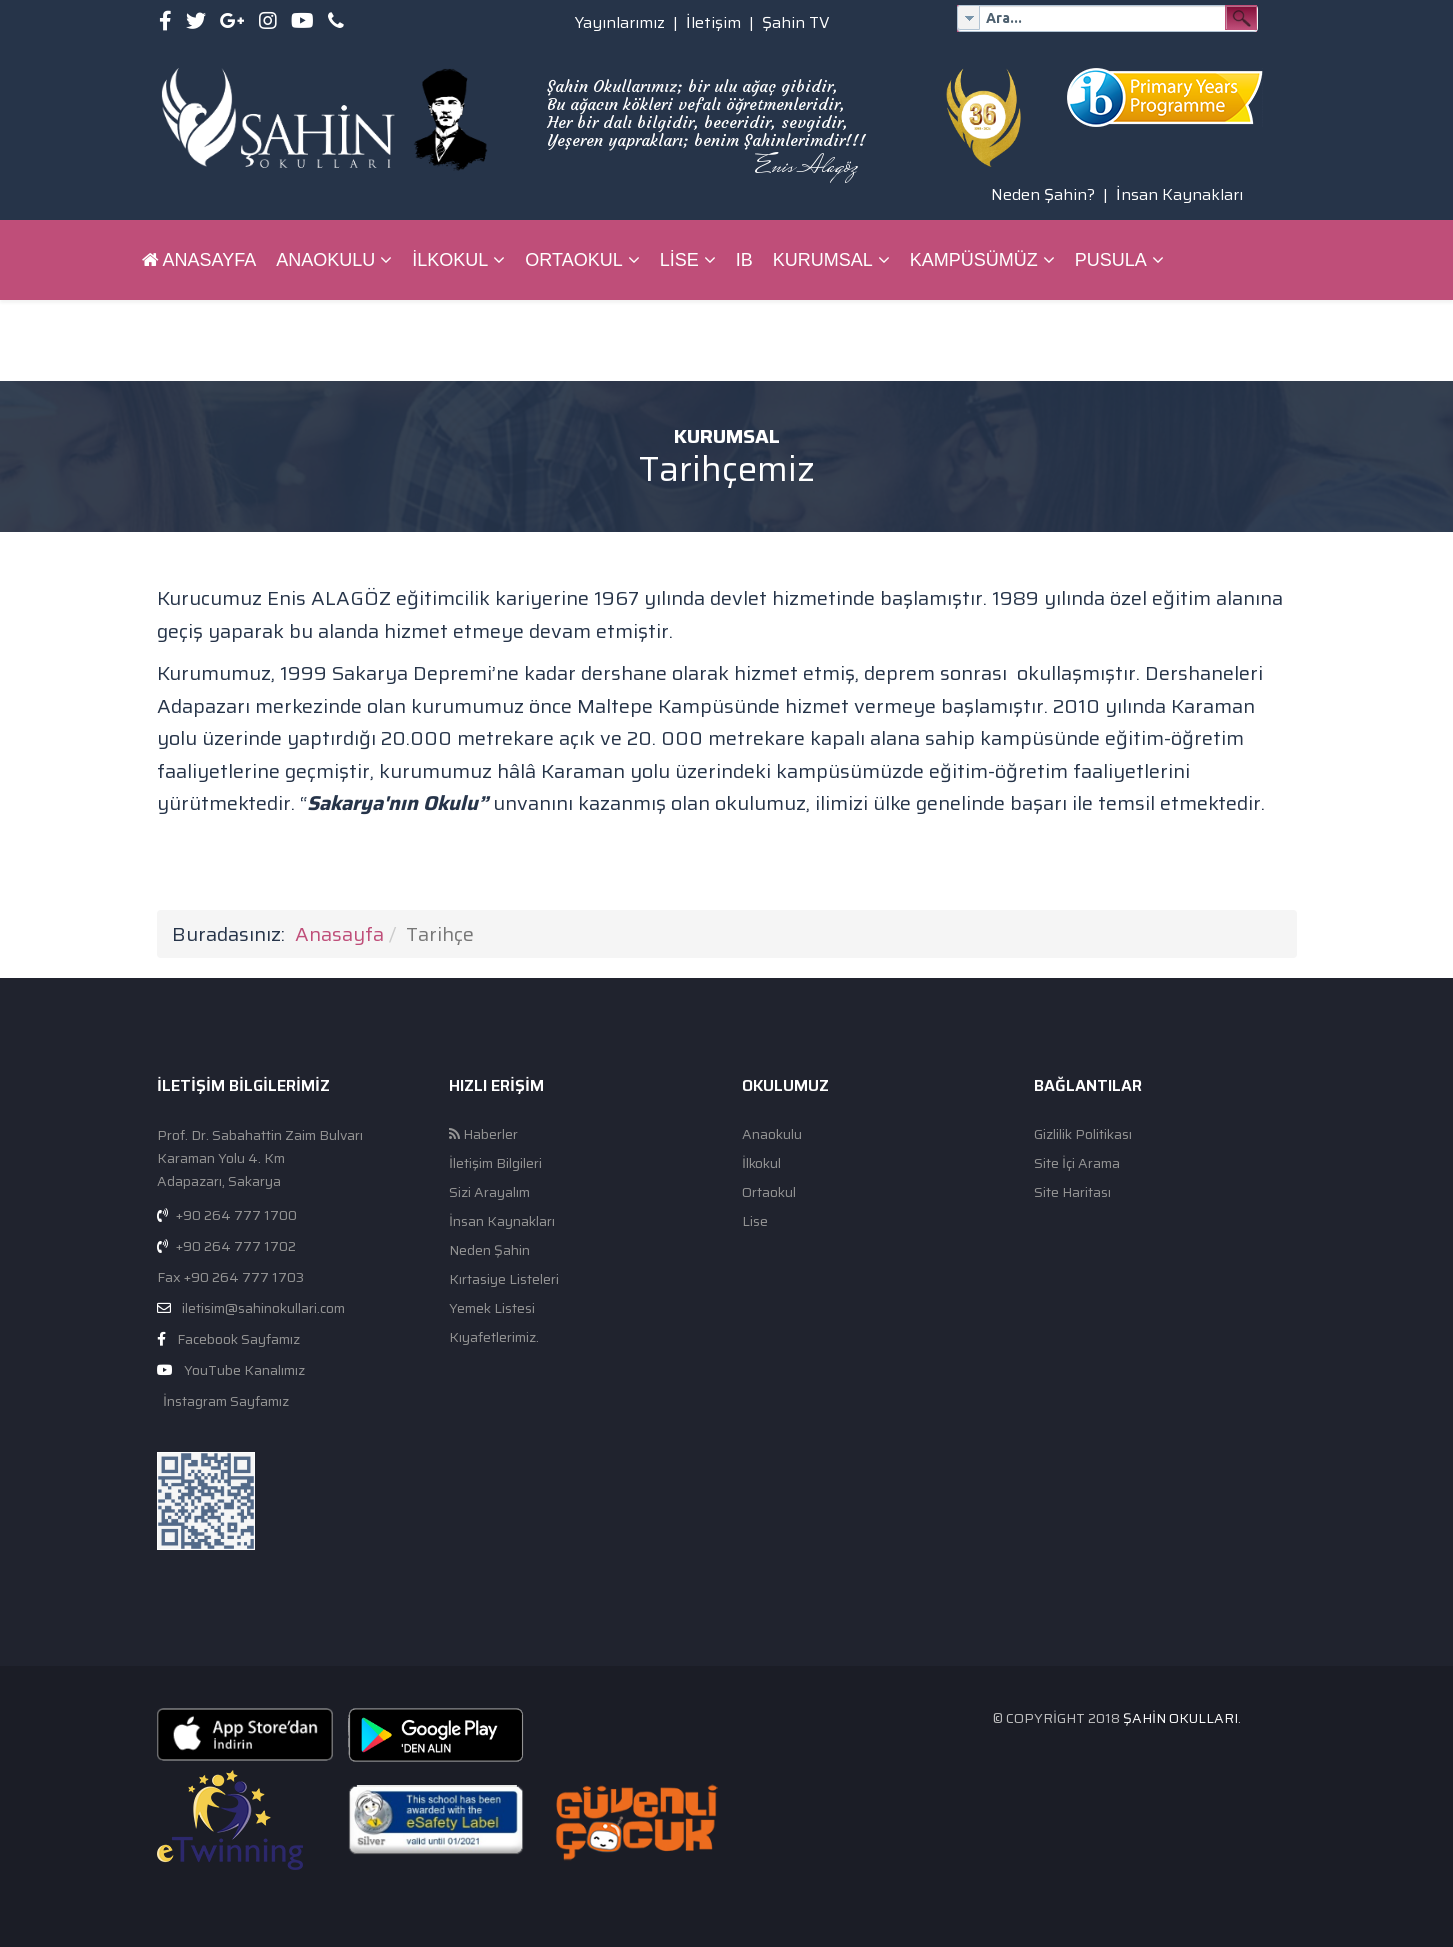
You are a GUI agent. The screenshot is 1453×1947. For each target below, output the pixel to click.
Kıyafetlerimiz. (494, 1337)
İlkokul (450, 260)
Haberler (483, 1134)
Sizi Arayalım (489, 1192)
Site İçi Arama (1077, 1163)
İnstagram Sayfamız (224, 1401)
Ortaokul (573, 260)
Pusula (1111, 260)
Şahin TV (796, 22)
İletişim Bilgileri (495, 1163)
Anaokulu (325, 260)
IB (744, 260)
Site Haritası (1072, 1192)
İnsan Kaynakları (1179, 194)
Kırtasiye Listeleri (504, 1279)
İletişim (713, 22)
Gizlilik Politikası (1083, 1134)
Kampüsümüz (974, 260)
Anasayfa (199, 260)
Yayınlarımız (620, 22)
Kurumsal (823, 260)
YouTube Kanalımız (244, 1370)
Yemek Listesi (492, 1308)
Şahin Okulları (1180, 1718)
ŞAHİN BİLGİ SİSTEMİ (233, 340)
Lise (679, 260)
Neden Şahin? (1043, 194)
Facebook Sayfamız (238, 1339)
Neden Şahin (489, 1250)
